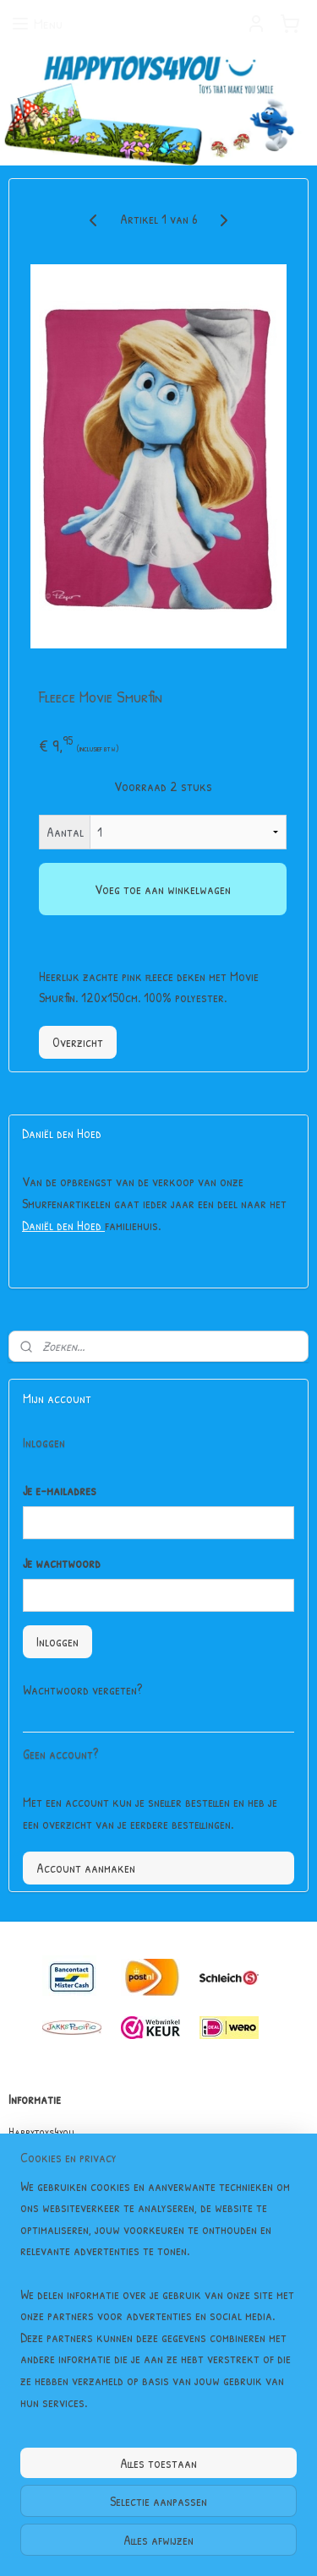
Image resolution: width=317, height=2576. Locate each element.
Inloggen (57, 1641)
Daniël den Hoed (63, 1225)
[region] (158, 2301)
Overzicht (77, 1042)
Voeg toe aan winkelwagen (163, 889)
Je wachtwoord (62, 1563)
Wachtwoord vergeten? (82, 1689)
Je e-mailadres (59, 1490)
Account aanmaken (85, 1867)
